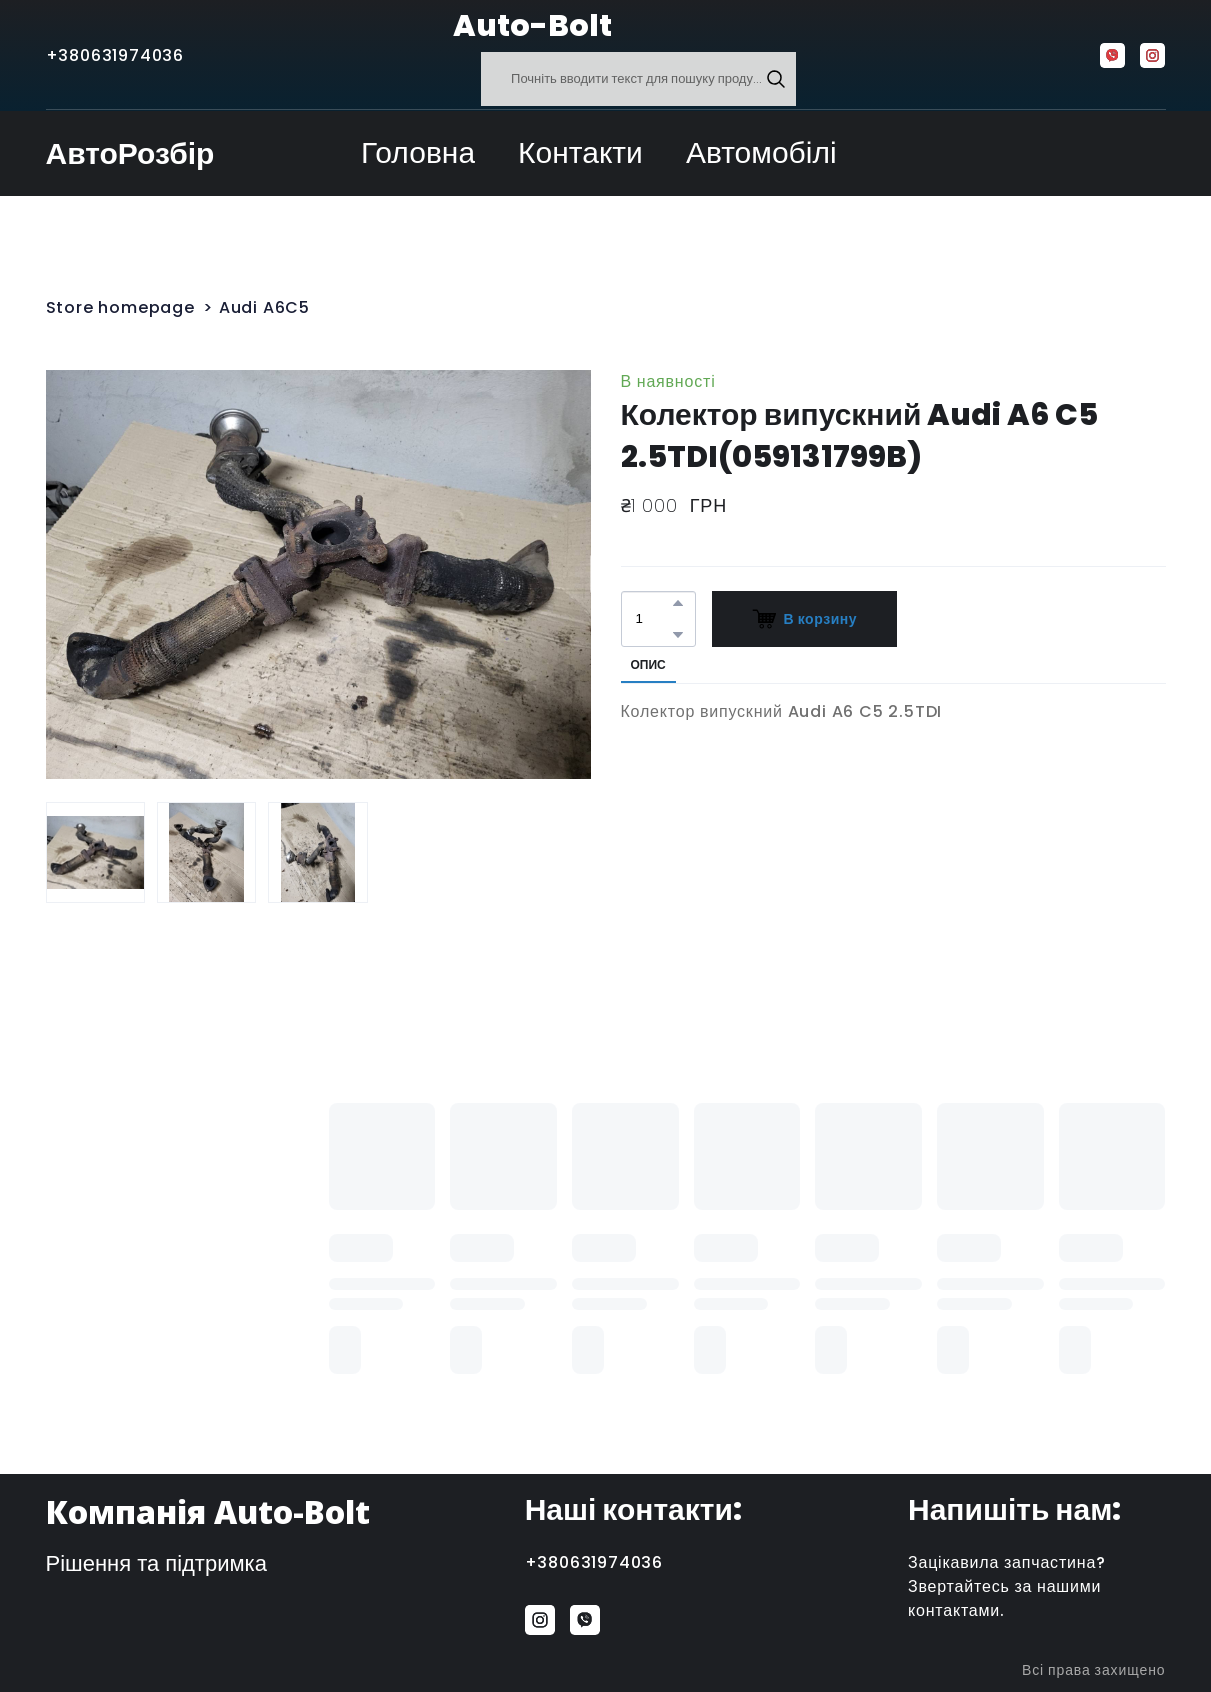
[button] (776, 79)
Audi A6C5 (264, 307)
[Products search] (638, 79)
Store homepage (120, 307)
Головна (418, 153)
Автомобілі (761, 153)
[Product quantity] (653, 619)
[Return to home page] (403, 26)
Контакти (580, 153)
